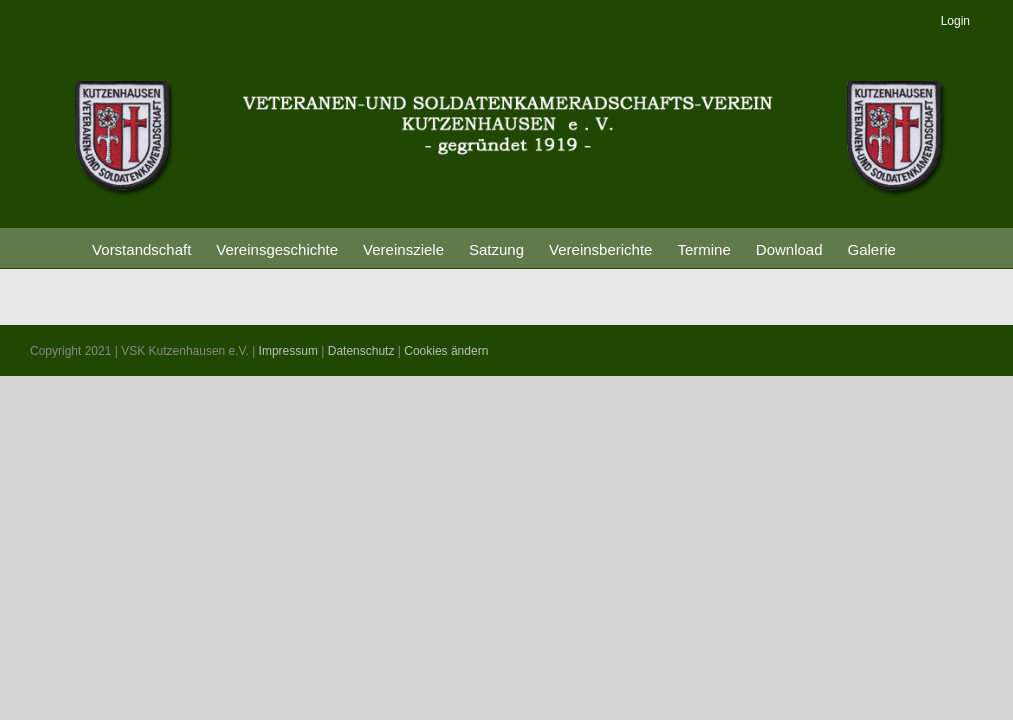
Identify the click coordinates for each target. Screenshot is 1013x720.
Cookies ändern (446, 351)
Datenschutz (361, 351)
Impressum (288, 351)
